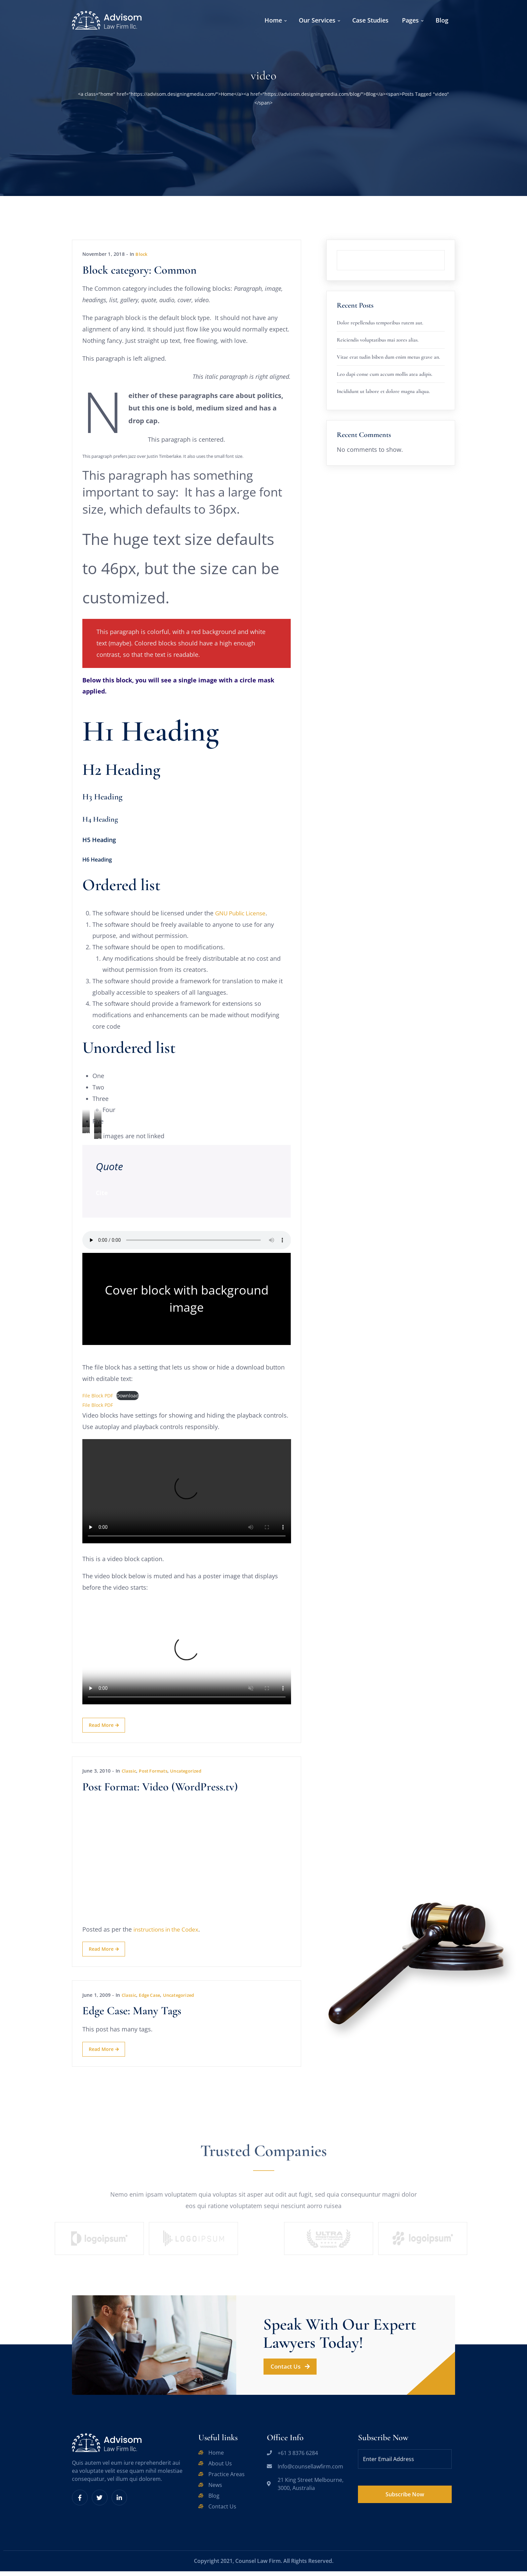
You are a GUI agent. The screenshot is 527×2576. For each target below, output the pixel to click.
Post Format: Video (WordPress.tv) (160, 1790)
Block (142, 254)
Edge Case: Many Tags (131, 2015)
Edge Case (152, 1999)
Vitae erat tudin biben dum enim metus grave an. (388, 357)
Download (128, 1399)
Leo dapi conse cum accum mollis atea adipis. (384, 374)
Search (445, 250)
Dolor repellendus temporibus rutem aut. (380, 322)
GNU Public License (243, 915)
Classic (129, 1775)
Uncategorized (192, 1775)
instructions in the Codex (168, 1933)
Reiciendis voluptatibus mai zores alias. (377, 339)
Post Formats (156, 1775)
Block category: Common (139, 270)
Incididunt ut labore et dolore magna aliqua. (383, 391)
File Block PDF (97, 1399)
